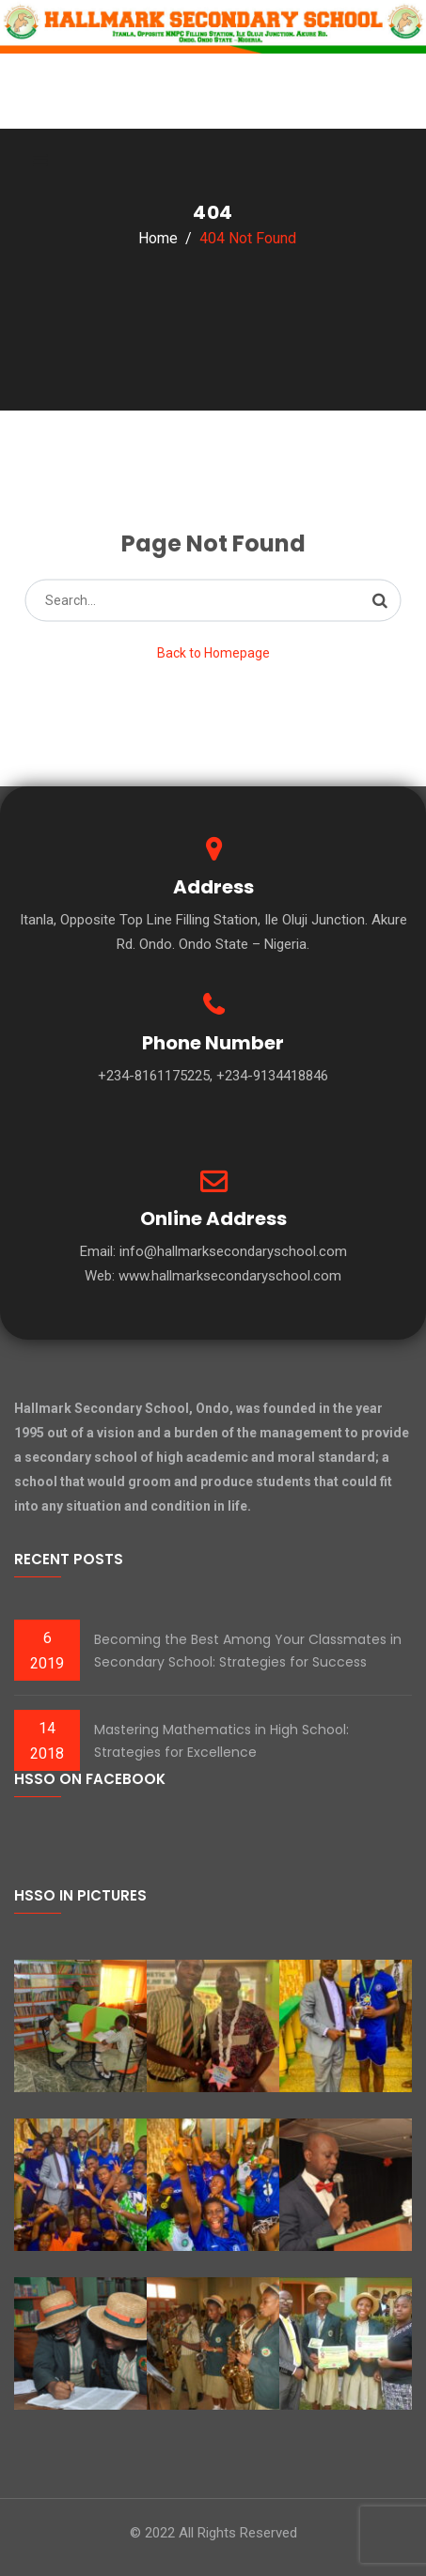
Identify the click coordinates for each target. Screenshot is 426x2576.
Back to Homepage (213, 652)
